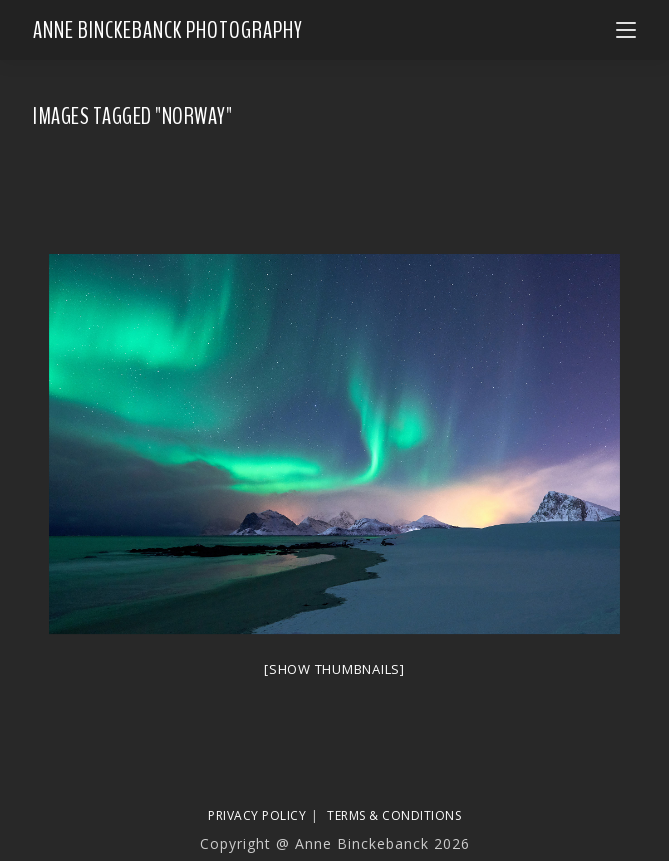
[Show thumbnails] (334, 669)
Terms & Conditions (394, 815)
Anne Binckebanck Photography (168, 30)
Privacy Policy (257, 815)
